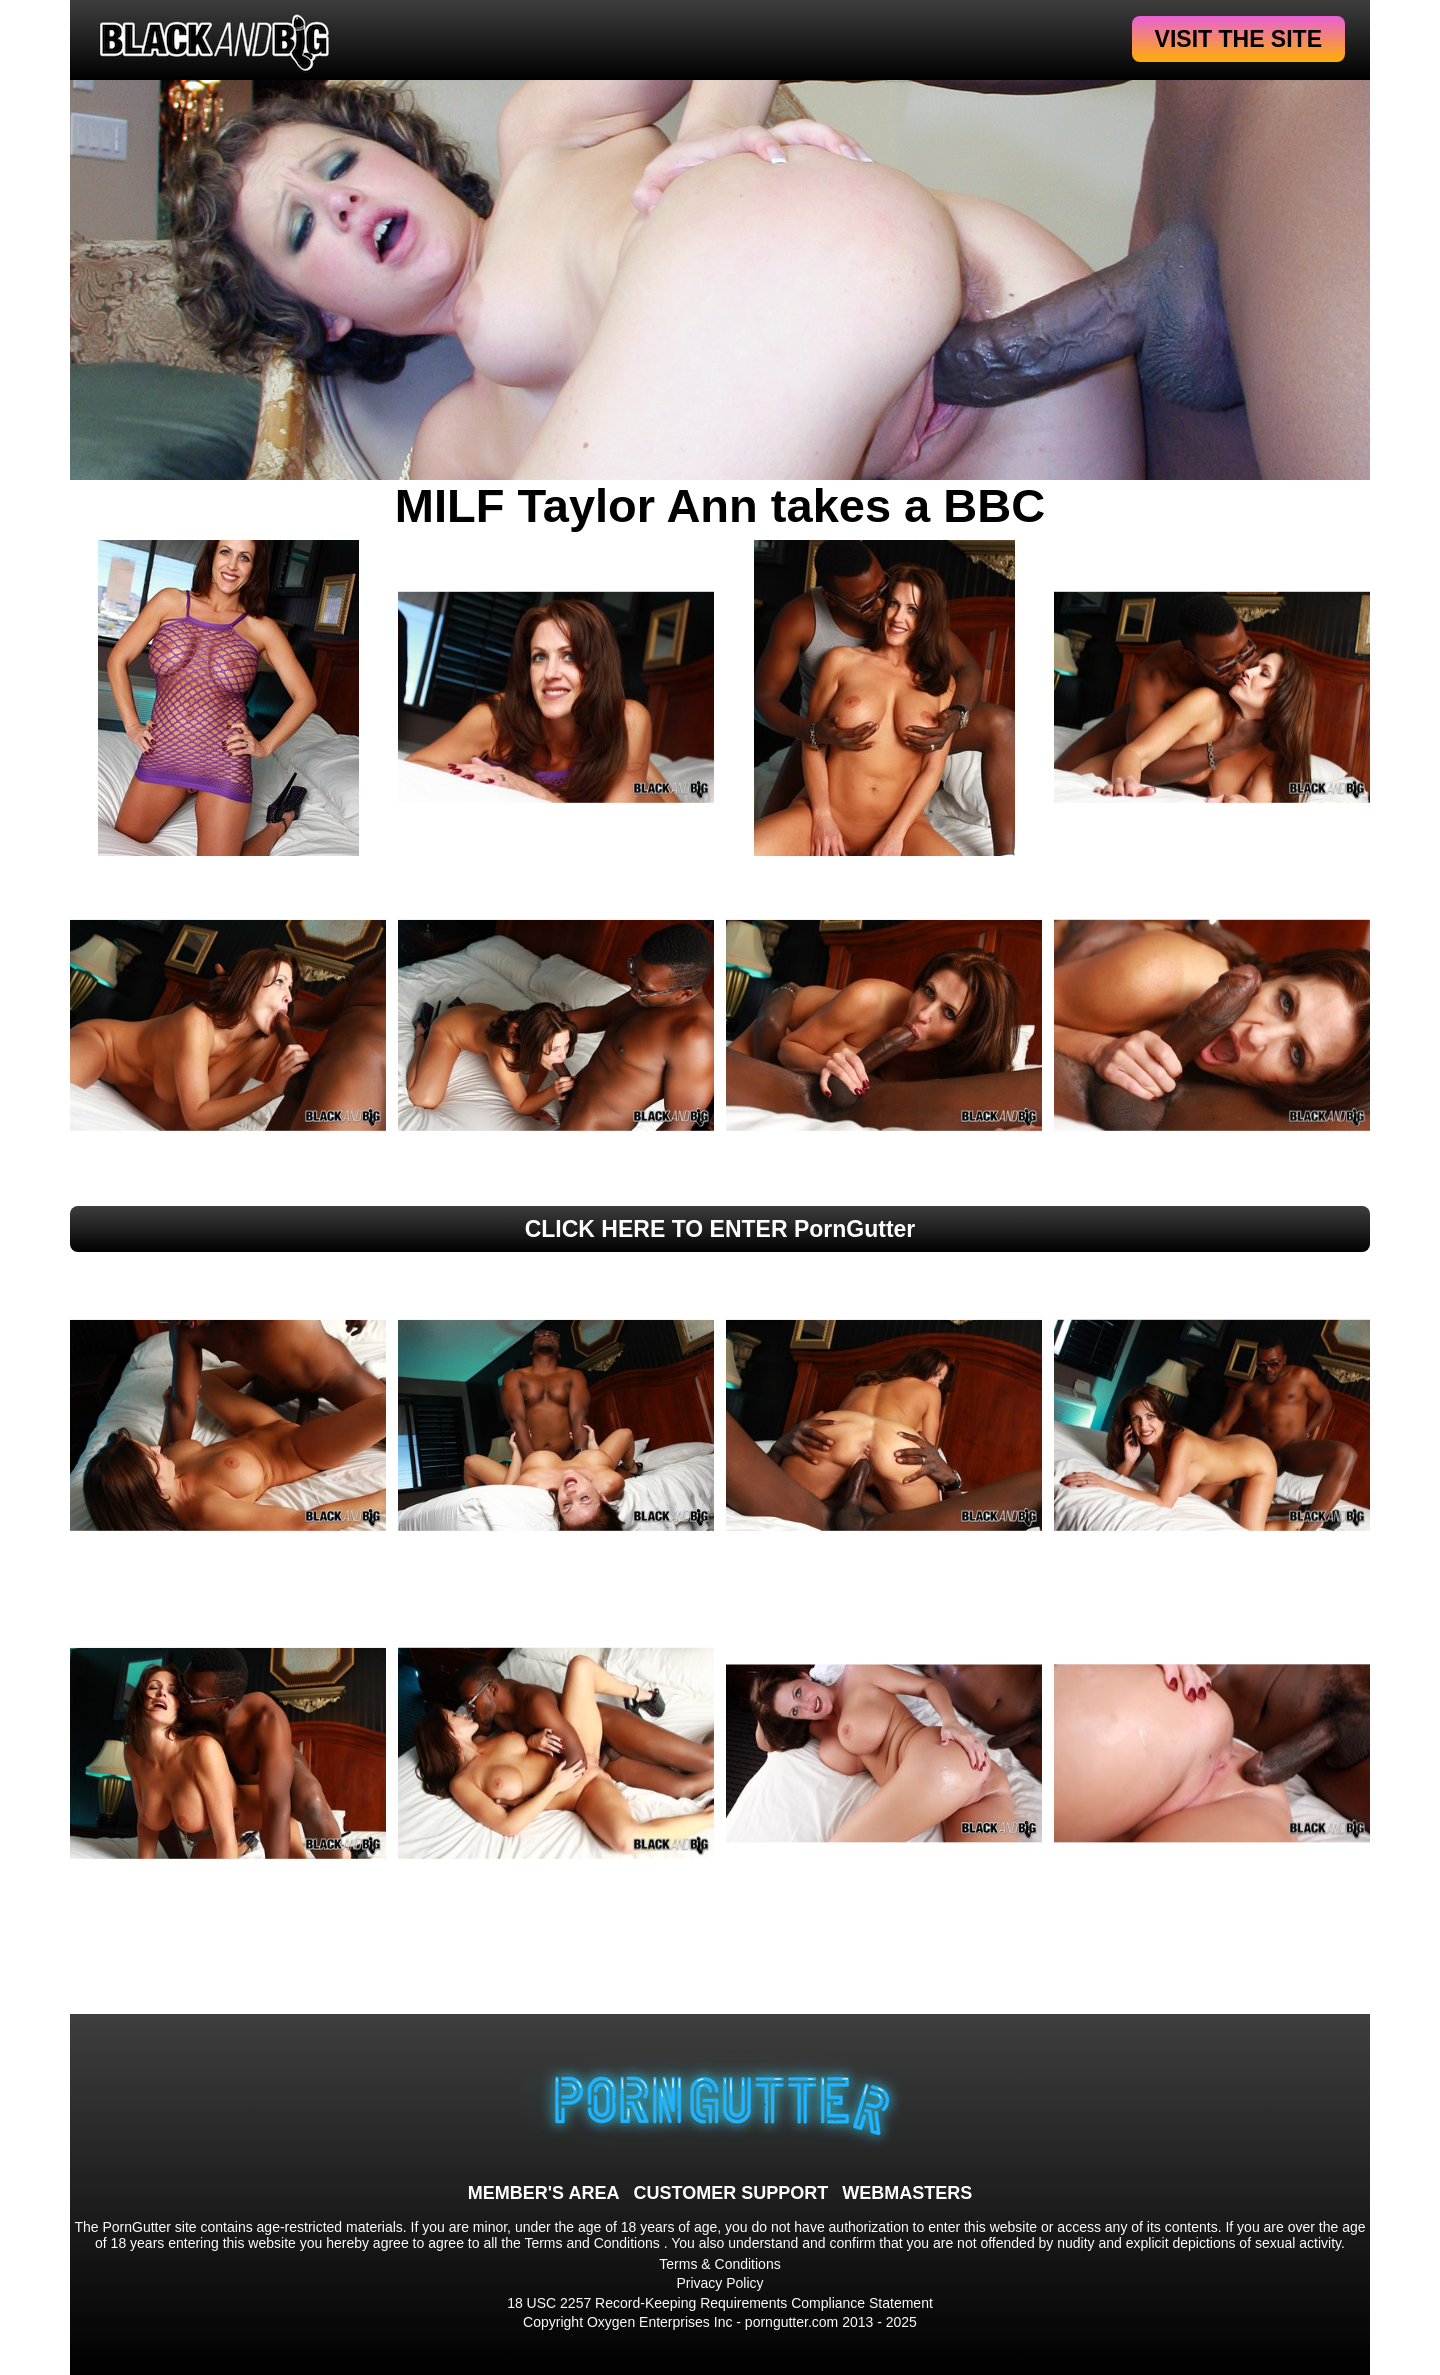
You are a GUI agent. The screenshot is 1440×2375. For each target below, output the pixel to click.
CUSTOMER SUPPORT (730, 2193)
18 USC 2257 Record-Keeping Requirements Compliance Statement (720, 2303)
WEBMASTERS (907, 2193)
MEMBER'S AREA (544, 2193)
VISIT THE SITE (1238, 39)
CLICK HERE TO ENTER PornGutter (720, 1229)
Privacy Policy (719, 2283)
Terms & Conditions (719, 2264)
